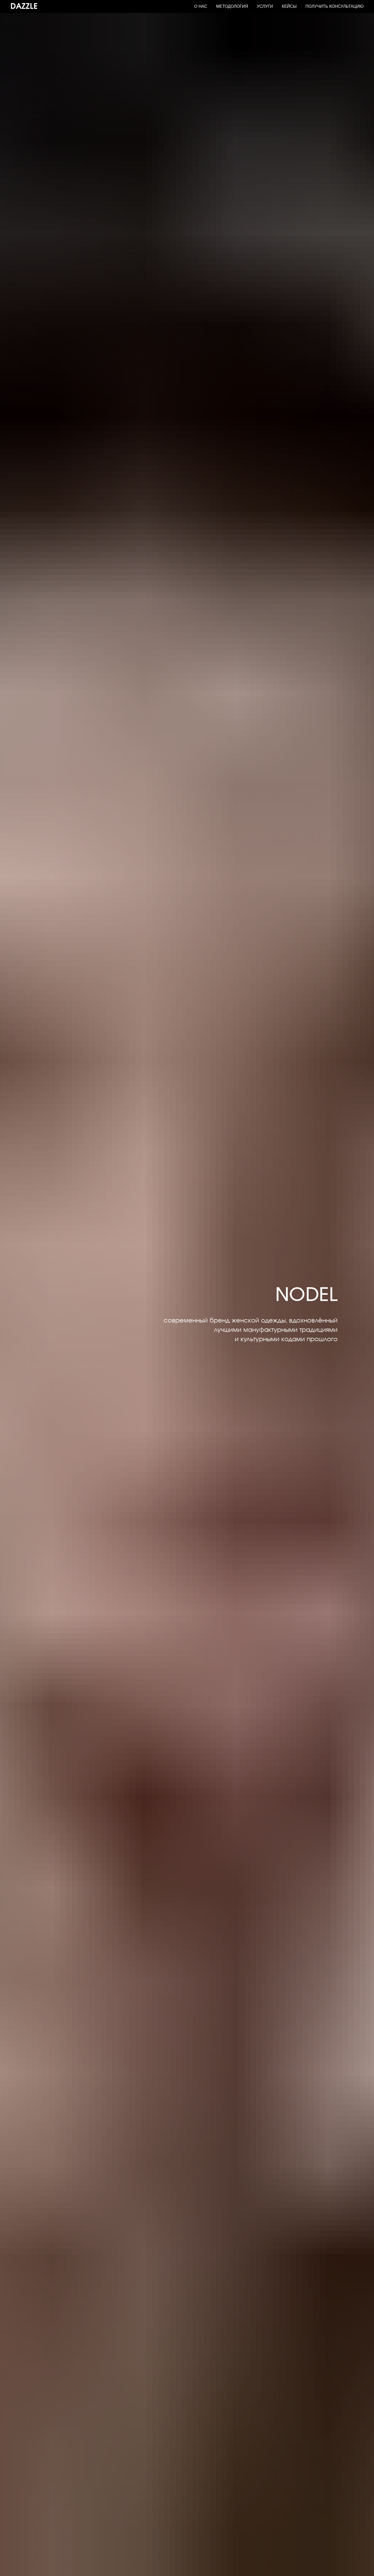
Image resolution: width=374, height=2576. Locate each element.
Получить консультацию (334, 6)
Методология (232, 6)
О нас (200, 6)
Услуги (265, 6)
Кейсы (289, 6)
